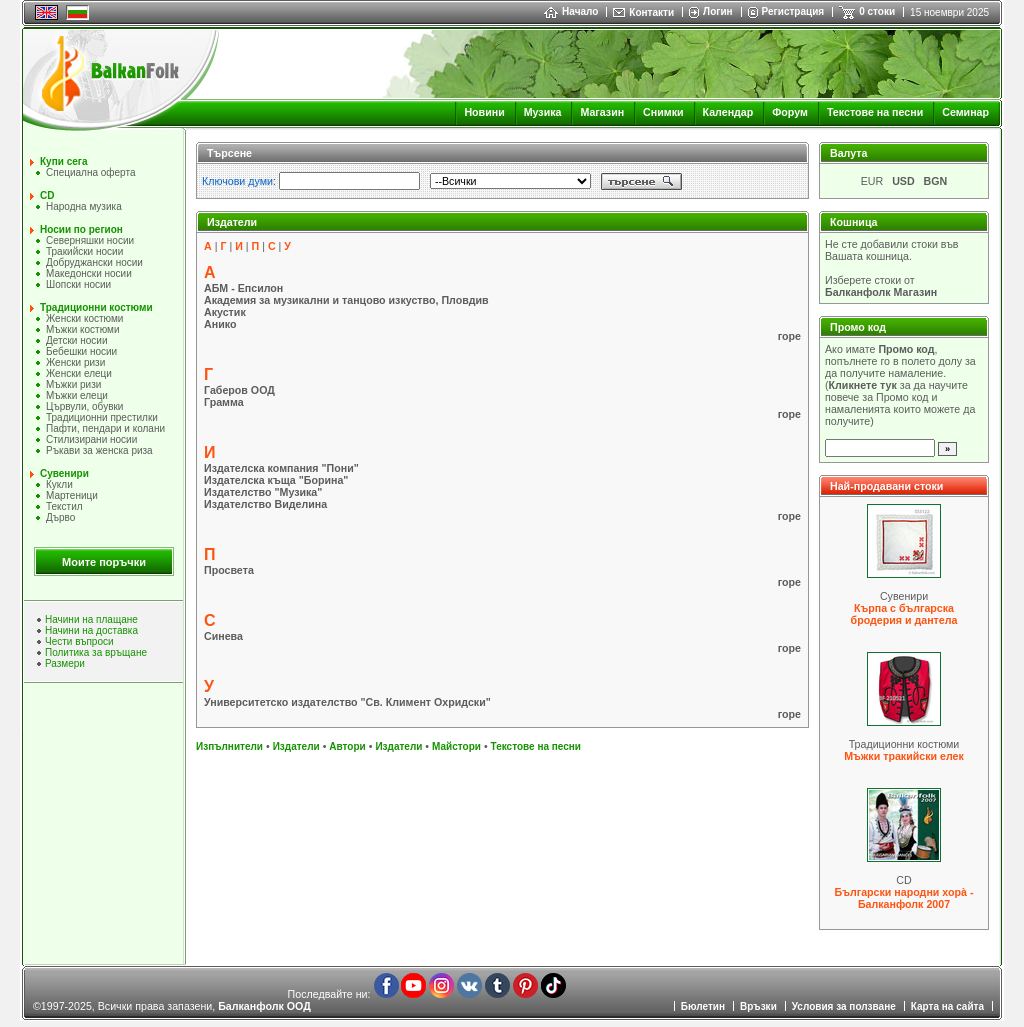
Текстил (64, 506)
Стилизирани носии (91, 439)
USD (903, 181)
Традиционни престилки (102, 417)
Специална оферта (91, 172)
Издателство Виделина (265, 504)
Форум (790, 112)
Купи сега (63, 161)
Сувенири (64, 473)
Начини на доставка (91, 630)
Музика (543, 112)
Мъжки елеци (77, 395)
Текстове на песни (875, 112)
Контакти (651, 12)
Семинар (965, 112)
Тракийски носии (84, 251)
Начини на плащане (91, 619)
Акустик (225, 312)
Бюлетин (703, 1006)
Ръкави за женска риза (99, 450)
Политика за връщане (96, 652)
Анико (220, 324)
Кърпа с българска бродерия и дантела (904, 614)
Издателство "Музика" (263, 492)
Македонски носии (89, 273)
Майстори (456, 746)
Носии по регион (81, 229)
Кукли (59, 484)
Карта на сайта (947, 1006)
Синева (223, 636)
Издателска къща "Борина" (276, 480)
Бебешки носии (81, 351)
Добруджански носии (94, 262)
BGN (936, 181)
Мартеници (72, 495)
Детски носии (76, 340)
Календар (728, 112)
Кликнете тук (863, 385)
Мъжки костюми (83, 329)
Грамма (224, 402)
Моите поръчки (104, 562)
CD (47, 195)
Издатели (296, 746)
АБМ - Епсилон (243, 288)
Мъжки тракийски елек (904, 756)
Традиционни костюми (96, 307)
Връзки (758, 1006)
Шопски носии (78, 284)
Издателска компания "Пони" (281, 468)
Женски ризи (75, 362)
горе (789, 336)
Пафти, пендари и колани (105, 428)
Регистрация (793, 11)
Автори (347, 746)
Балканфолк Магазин (881, 292)
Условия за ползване (844, 1006)
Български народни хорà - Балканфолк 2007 (904, 898)
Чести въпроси (79, 641)
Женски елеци (79, 373)
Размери (65, 663)
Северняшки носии (90, 240)
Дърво (60, 517)
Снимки (663, 112)
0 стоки (877, 11)
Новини (484, 112)
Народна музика (84, 206)
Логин (717, 11)
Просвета (229, 570)
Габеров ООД (239, 390)
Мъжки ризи (73, 384)
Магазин (602, 112)
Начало (571, 11)
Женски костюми (84, 318)
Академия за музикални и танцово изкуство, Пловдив (346, 300)
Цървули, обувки (84, 406)
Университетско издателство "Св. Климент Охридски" (347, 702)
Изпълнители (229, 746)
